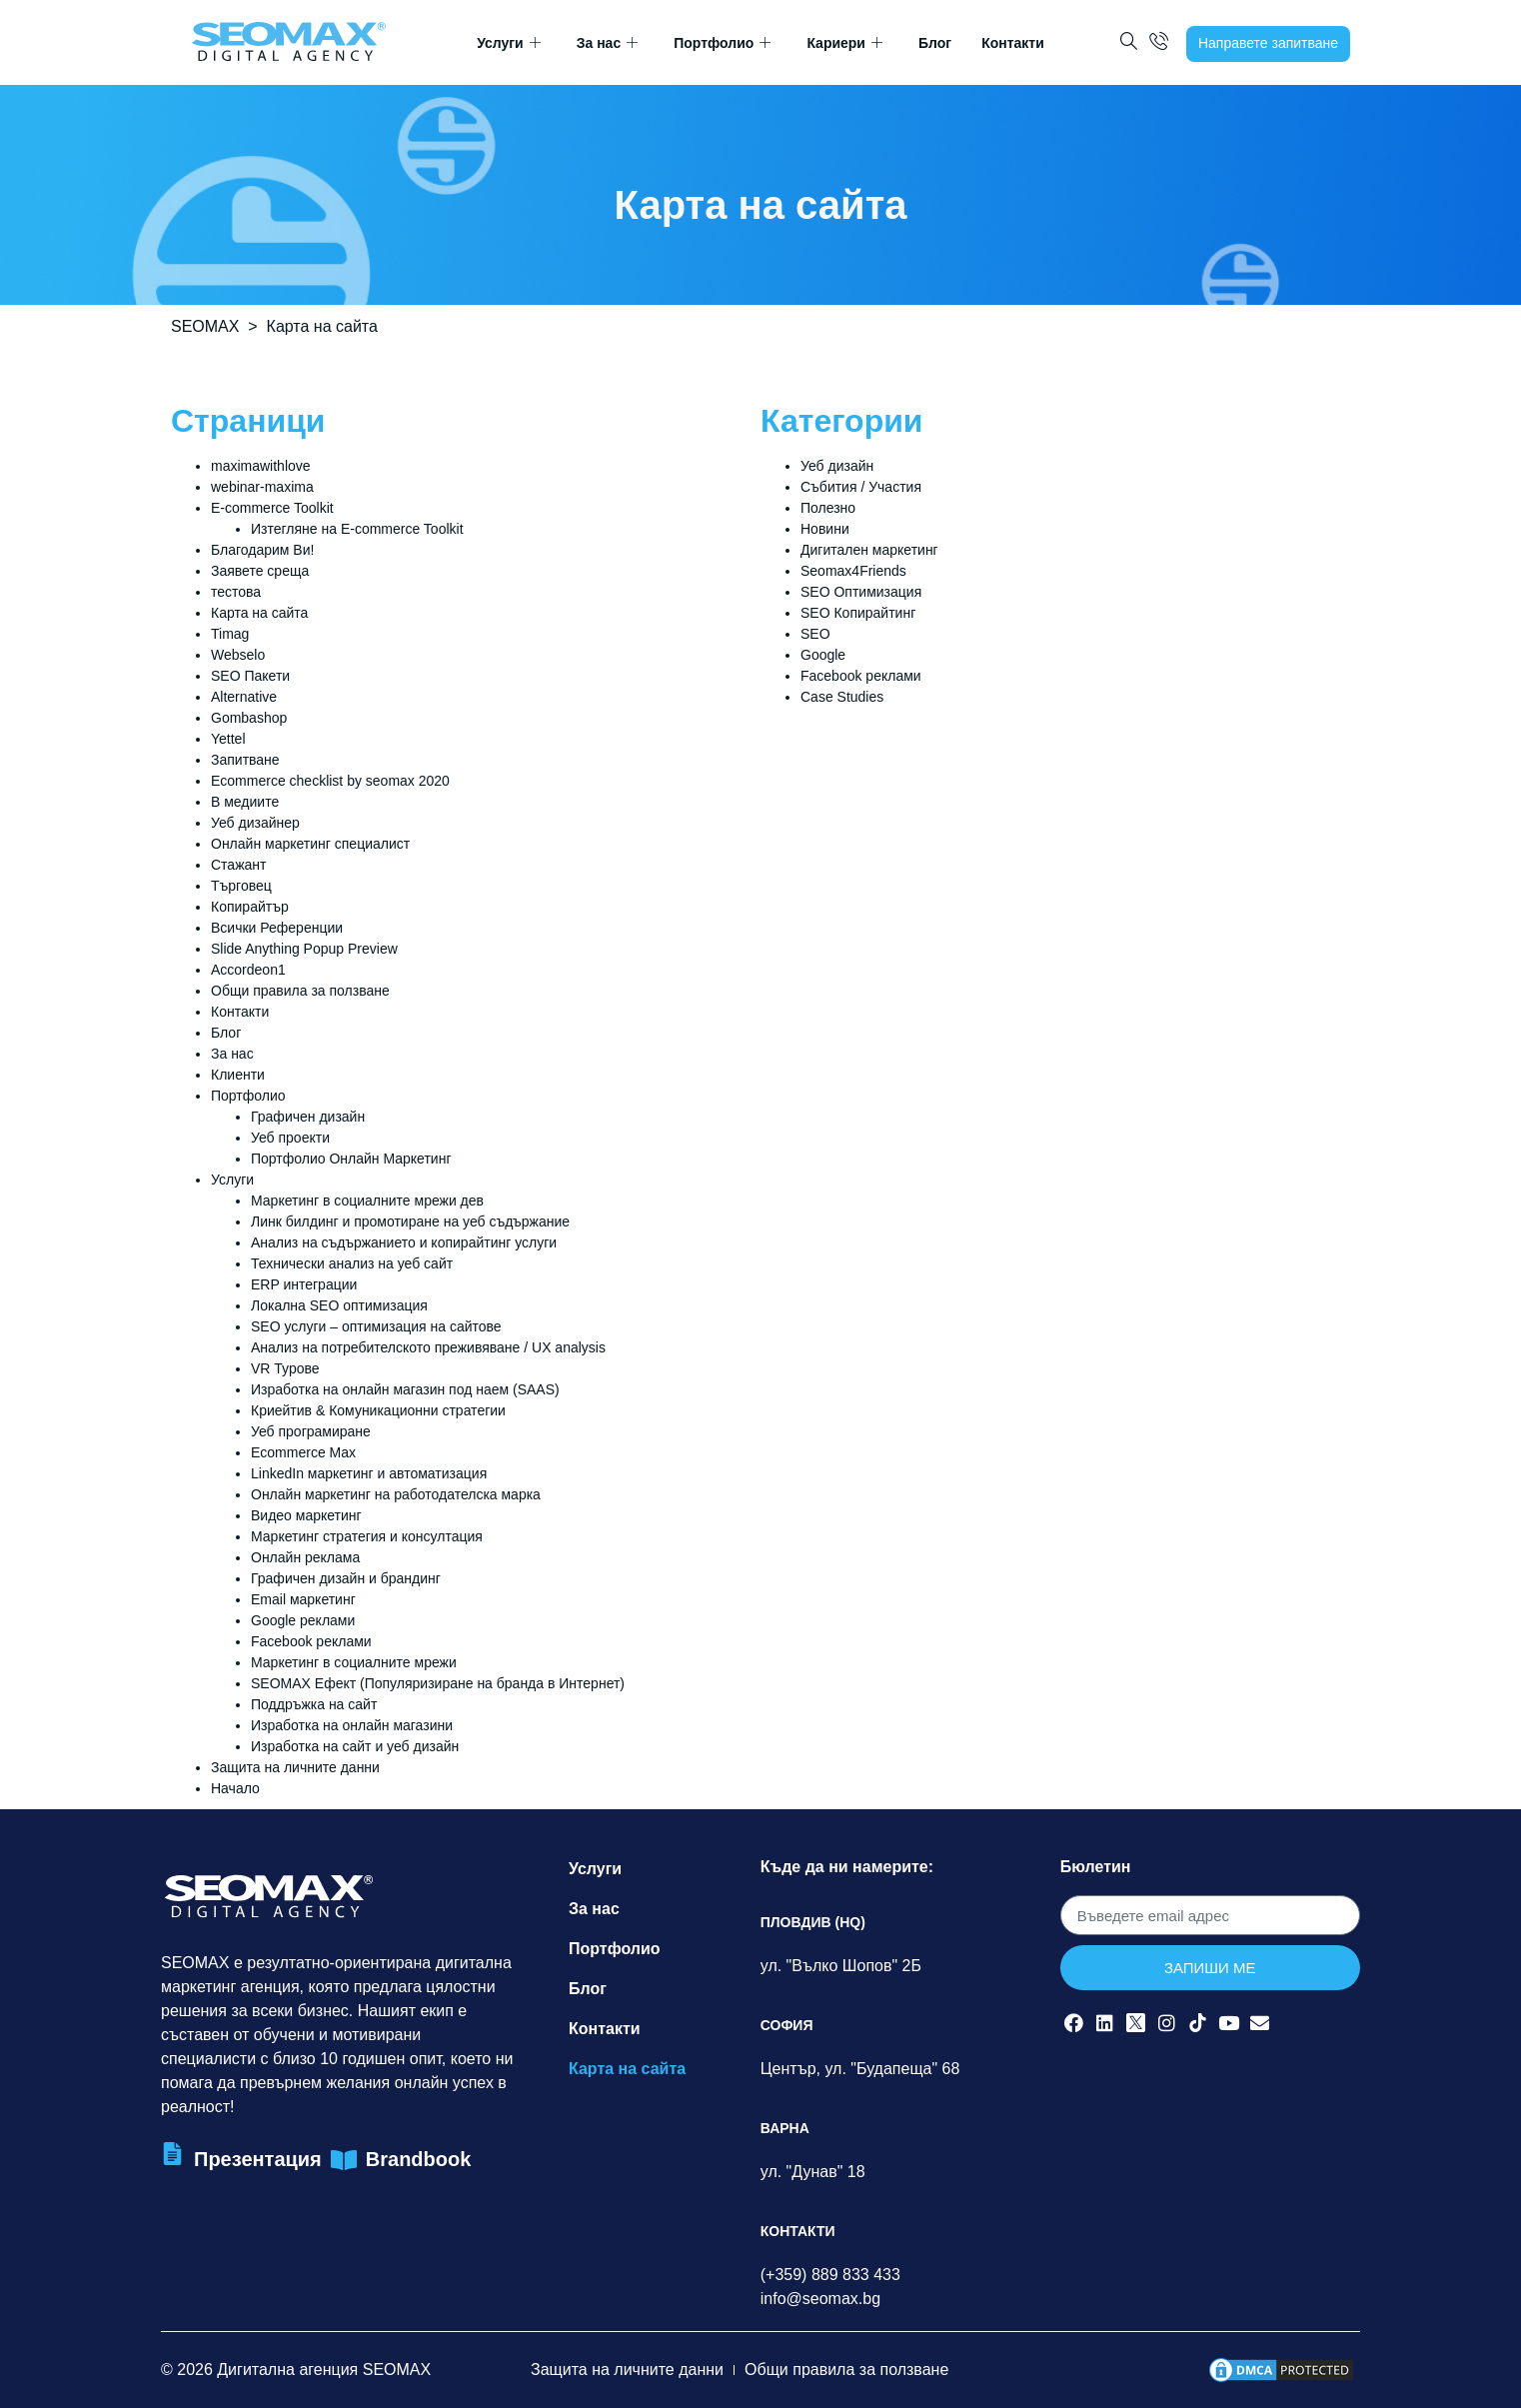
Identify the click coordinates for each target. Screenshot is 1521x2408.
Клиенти (238, 1075)
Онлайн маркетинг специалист (310, 844)
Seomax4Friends (853, 571)
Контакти (1012, 43)
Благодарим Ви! (262, 550)
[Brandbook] (344, 2160)
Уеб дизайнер (255, 823)
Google (822, 655)
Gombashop (249, 718)
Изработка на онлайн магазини (352, 1725)
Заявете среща (260, 571)
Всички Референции (277, 928)
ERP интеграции (304, 1284)
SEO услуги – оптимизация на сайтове (376, 1326)
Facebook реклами (311, 1641)
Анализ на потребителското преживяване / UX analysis (428, 1347)
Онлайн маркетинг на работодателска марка (396, 1494)
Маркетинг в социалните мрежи (354, 1662)
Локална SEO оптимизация (339, 1305)
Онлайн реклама (305, 1557)
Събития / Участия (860, 487)
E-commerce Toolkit (272, 508)
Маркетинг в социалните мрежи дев (367, 1200)
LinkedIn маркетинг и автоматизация (369, 1473)
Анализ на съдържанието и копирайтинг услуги (404, 1242)
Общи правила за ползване (300, 991)
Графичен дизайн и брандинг (346, 1578)
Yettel (228, 739)
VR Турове (285, 1368)
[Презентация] (172, 2153)
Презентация (258, 2159)
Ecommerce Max (303, 1452)
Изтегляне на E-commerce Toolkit (357, 529)
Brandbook (419, 2159)
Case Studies (841, 697)
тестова (236, 592)
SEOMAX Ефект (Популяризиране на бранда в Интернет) (438, 1683)
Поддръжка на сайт (314, 1704)
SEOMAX (205, 326)
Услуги (509, 43)
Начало (235, 1788)
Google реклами (303, 1620)
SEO (815, 634)
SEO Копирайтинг (857, 613)
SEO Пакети (250, 676)
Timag (230, 634)
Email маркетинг (303, 1599)
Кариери (844, 43)
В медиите (245, 802)
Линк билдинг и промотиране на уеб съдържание (410, 1221)
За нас (607, 43)
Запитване (245, 760)
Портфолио (722, 43)
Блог (934, 43)
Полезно (827, 508)
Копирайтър (250, 907)
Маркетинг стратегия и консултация (367, 1536)
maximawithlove (261, 466)
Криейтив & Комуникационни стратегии (378, 1410)
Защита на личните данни (295, 1767)
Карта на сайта (259, 613)
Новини (824, 529)
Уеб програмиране (311, 1431)
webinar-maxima (262, 487)
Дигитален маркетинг (869, 550)
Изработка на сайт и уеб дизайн (355, 1746)
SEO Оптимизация (860, 592)
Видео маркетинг (306, 1515)
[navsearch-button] (1128, 43)
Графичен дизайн (308, 1117)
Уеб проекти (290, 1138)
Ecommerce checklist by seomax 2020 (330, 781)
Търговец (241, 886)
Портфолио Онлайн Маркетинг (351, 1159)
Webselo (238, 655)
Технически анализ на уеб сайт (352, 1263)
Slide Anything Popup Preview (304, 949)
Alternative (244, 697)
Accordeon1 (248, 970)
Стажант (238, 865)
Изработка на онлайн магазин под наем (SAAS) (405, 1389)
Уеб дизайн (836, 466)
